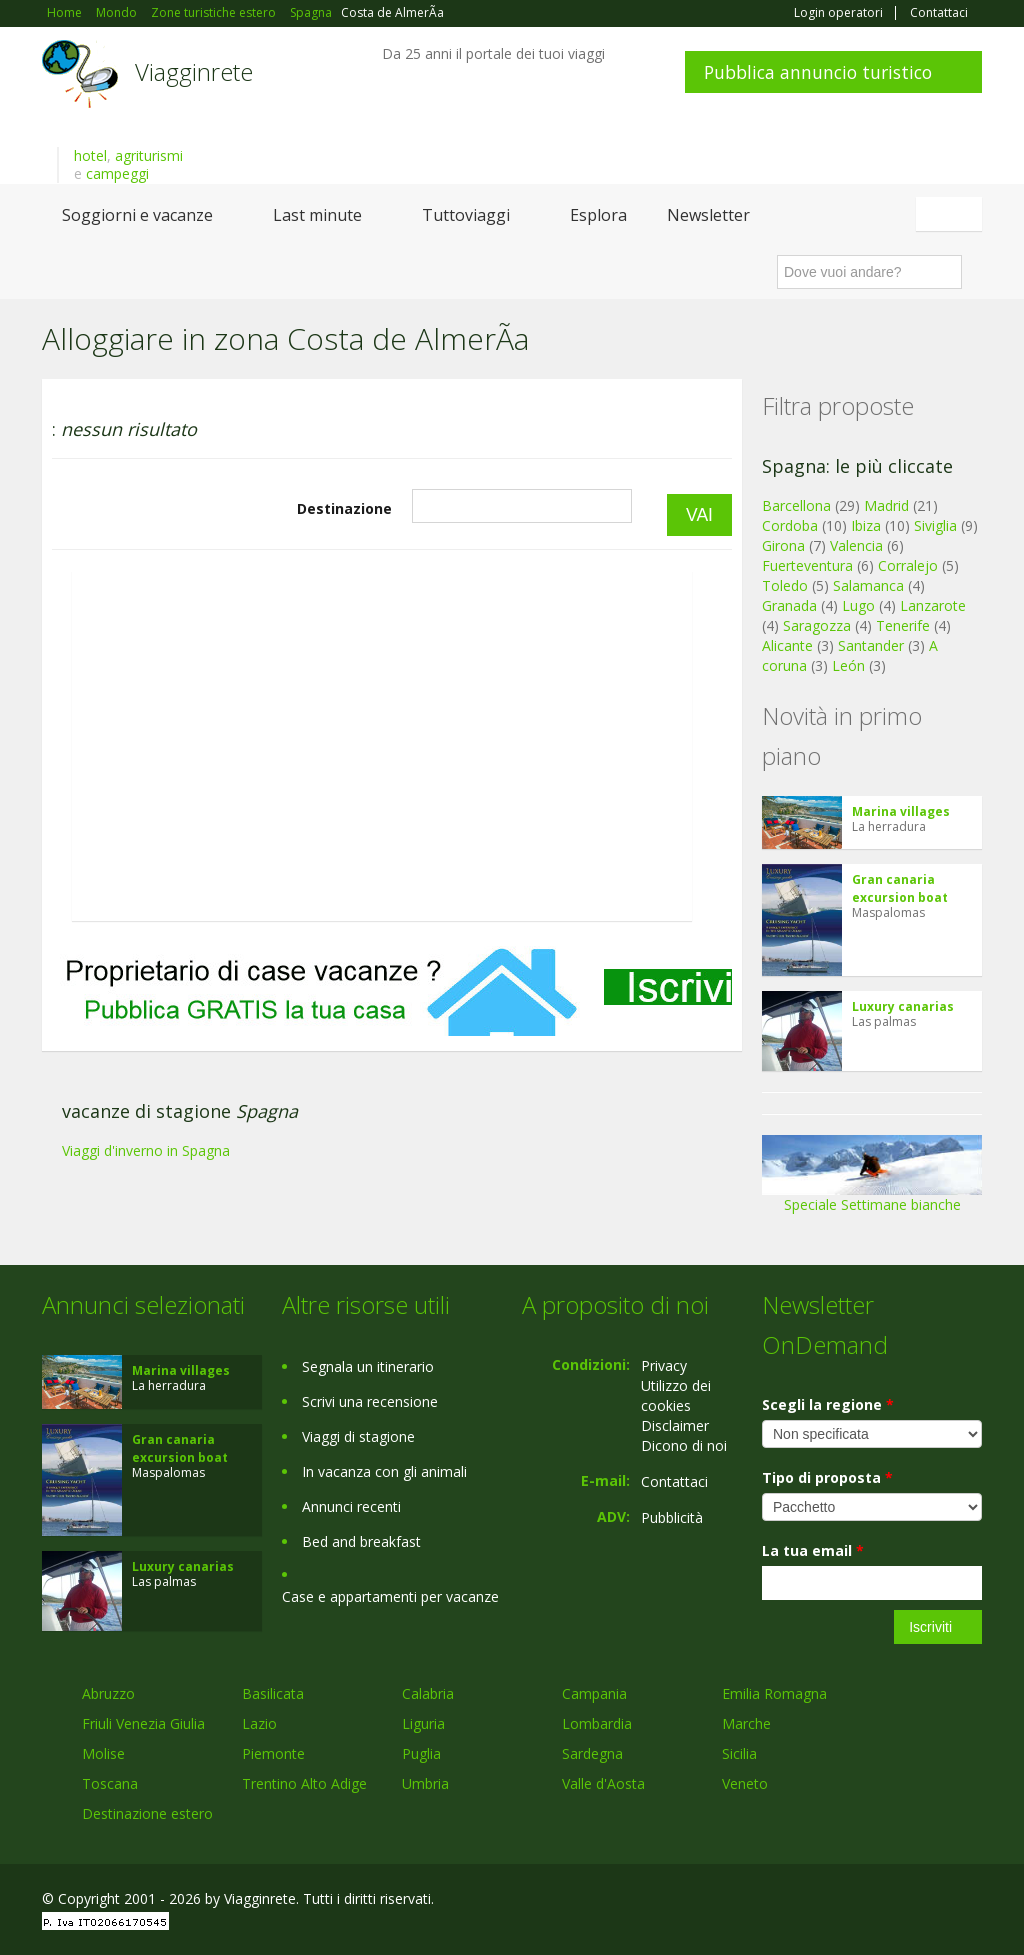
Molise (103, 1753)
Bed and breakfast (361, 1541)
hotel (90, 155)
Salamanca (868, 585)
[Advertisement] (392, 1086)
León (848, 665)
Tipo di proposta (827, 1477)
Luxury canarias (903, 1006)
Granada (789, 605)
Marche (746, 1723)
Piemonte (273, 1753)
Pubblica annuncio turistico (818, 72)
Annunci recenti (351, 1506)
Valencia (856, 545)
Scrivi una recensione (370, 1401)
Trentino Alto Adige (304, 1783)
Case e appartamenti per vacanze (390, 1596)
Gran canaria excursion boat (900, 888)
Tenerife (903, 625)
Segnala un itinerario (368, 1366)
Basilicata (273, 1693)
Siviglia (935, 525)
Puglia (421, 1753)
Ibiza (866, 525)
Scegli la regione (828, 1404)
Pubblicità (672, 1517)
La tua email (813, 1550)
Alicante (787, 645)
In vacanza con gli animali (384, 1471)
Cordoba (790, 525)
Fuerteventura (807, 565)
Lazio (259, 1723)
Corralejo (908, 565)
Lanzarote (933, 605)
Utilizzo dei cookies (676, 1395)
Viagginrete (194, 71)
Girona (783, 545)
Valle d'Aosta (603, 1783)
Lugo (858, 605)
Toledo (785, 585)
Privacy (664, 1365)
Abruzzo (108, 1693)
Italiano (952, 214)
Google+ (874, 1901)
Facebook (831, 1901)
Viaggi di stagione (358, 1436)
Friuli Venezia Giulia (143, 1723)
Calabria (428, 1693)
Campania (594, 1693)
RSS (971, 1901)
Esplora (598, 215)
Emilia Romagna (774, 1693)
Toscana (110, 1783)
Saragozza (817, 625)
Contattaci (939, 13)
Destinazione (344, 508)
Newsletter (708, 215)
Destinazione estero (147, 1813)
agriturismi (149, 155)
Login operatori (838, 13)
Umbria (425, 1783)
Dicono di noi (684, 1445)
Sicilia (739, 1753)
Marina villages (901, 811)
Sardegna (592, 1753)
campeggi (117, 173)
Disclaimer (675, 1425)
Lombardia (597, 1723)
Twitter (924, 1901)
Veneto (745, 1783)
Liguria (423, 1723)
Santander (871, 645)
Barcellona (796, 505)
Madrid (886, 505)
